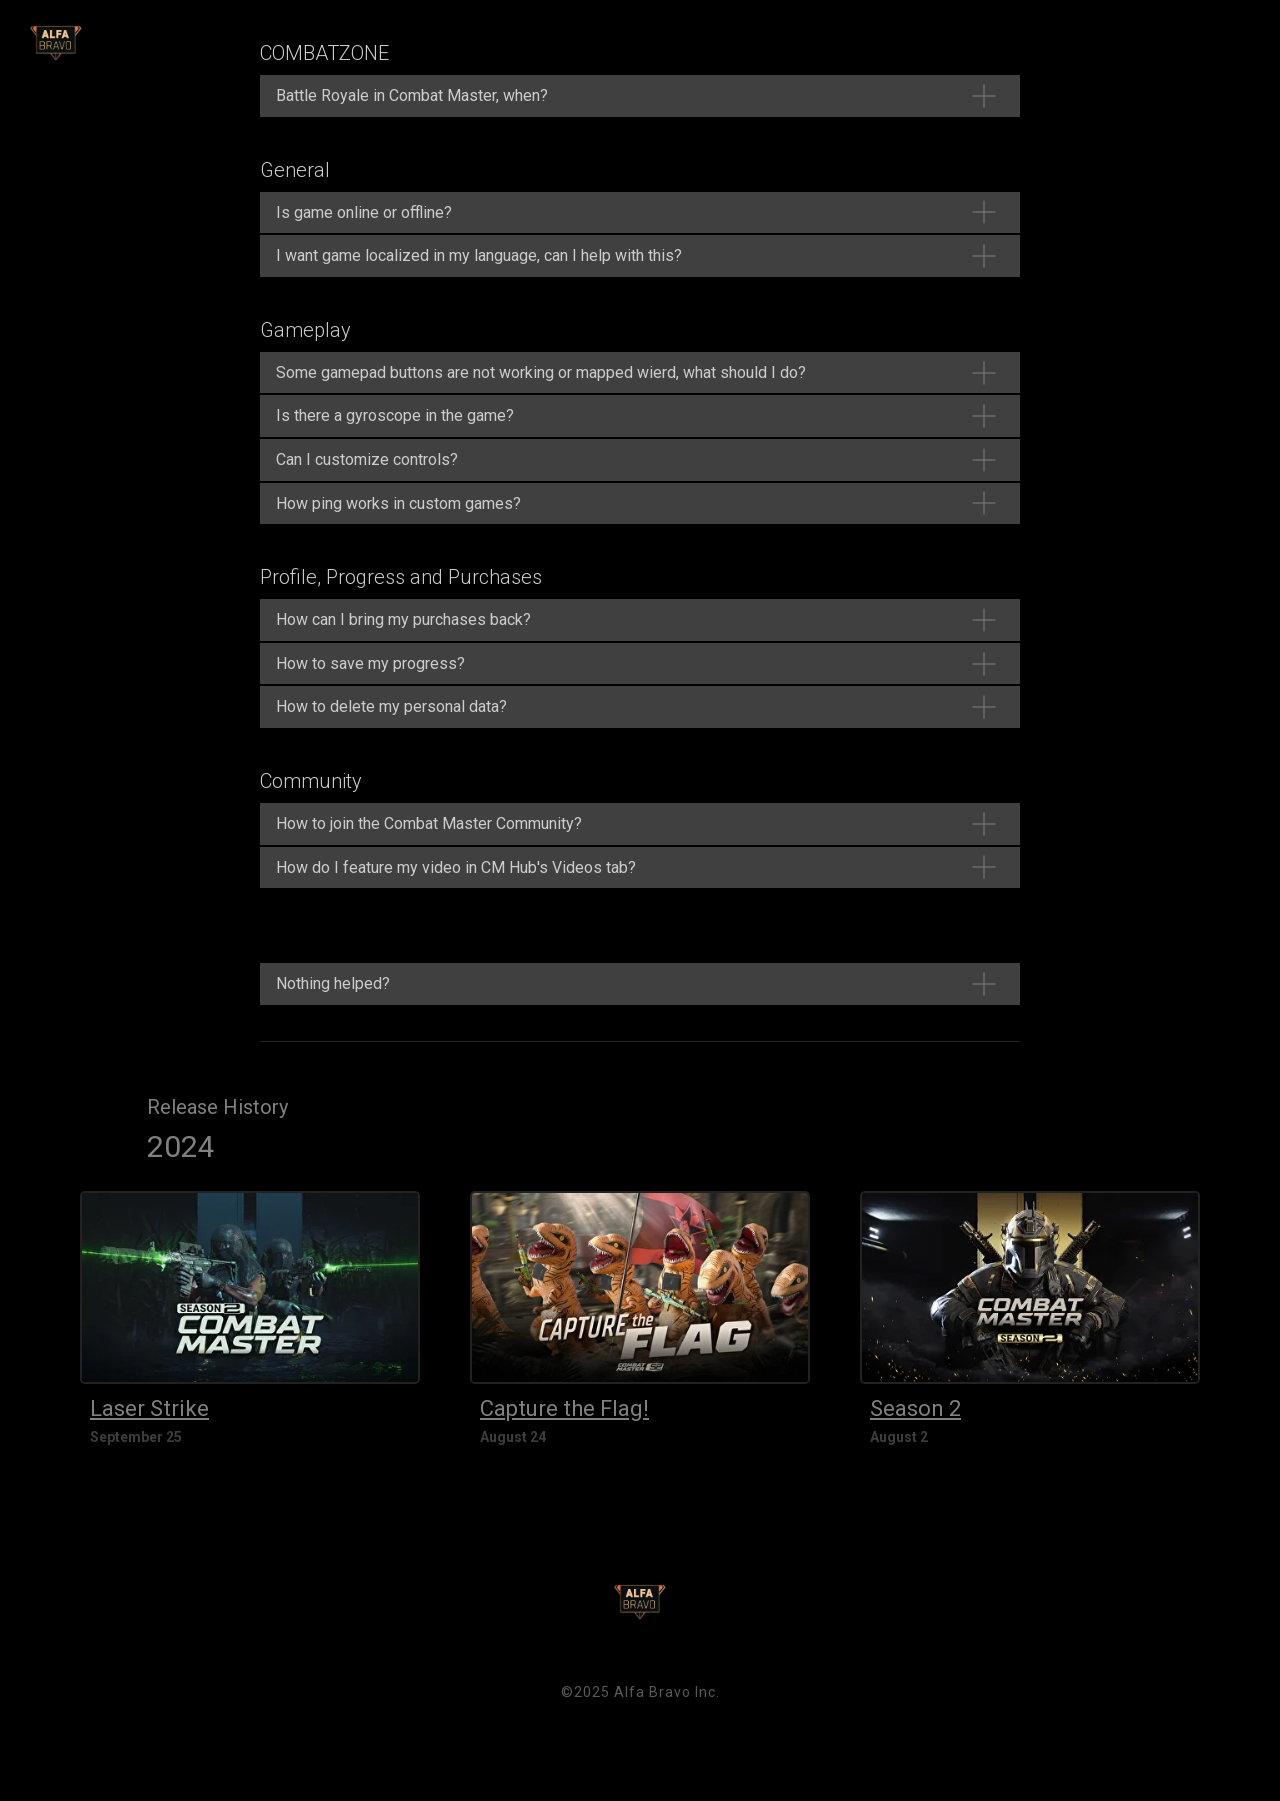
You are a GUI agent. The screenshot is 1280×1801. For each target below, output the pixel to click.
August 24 (513, 1437)
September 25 (136, 1437)
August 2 (899, 1437)
